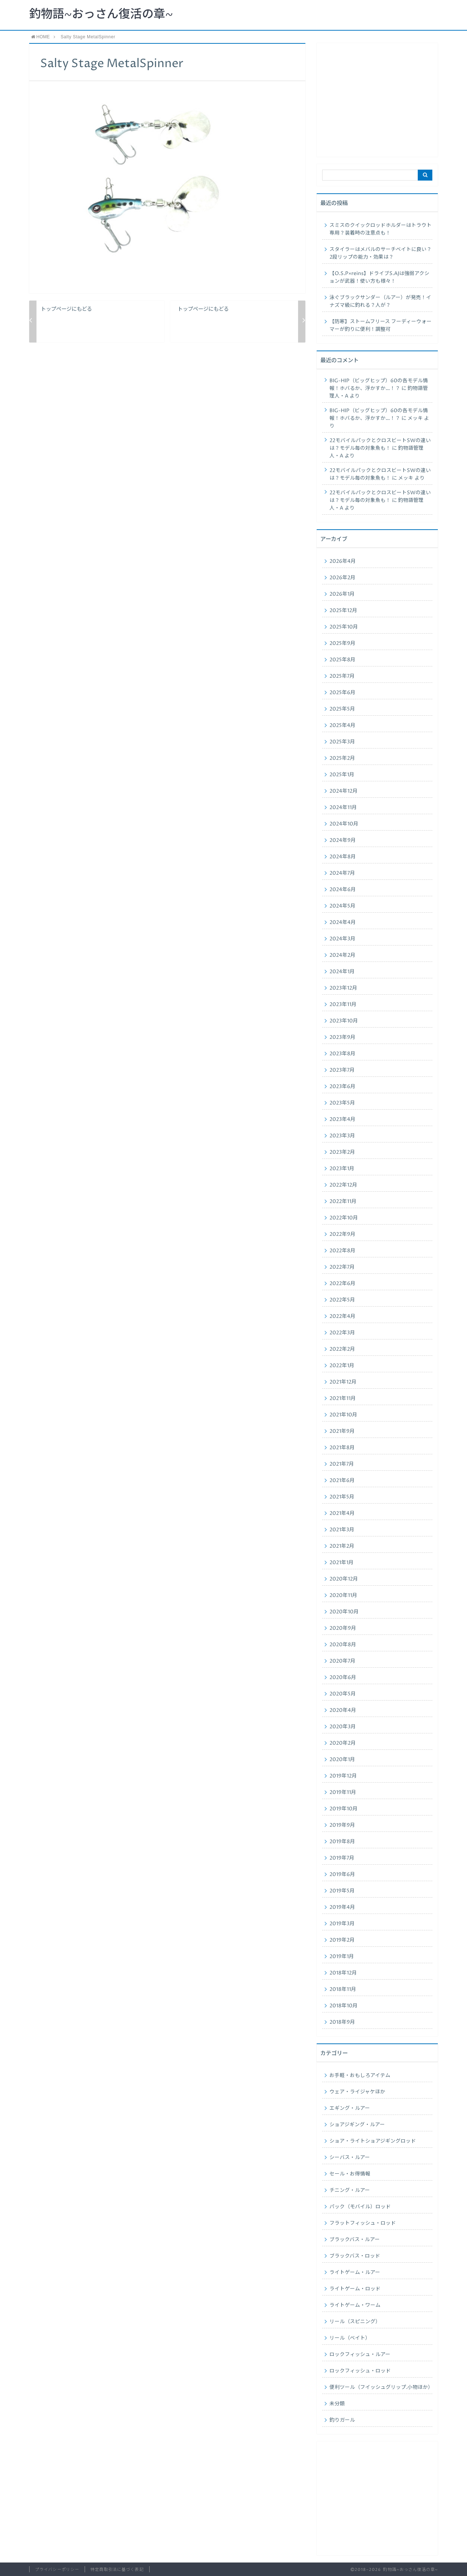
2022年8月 (342, 1251)
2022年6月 (342, 1283)
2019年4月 (342, 1907)
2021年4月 (342, 1513)
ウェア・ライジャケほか (357, 2092)
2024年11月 (343, 807)
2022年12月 (343, 1185)
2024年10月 (343, 824)
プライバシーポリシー (57, 2569)
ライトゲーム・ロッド (355, 2289)
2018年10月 (343, 2006)
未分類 (337, 2404)
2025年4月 (342, 725)
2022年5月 (342, 1300)
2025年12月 (343, 610)
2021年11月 (342, 1398)
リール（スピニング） (355, 2321)
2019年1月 (341, 1956)
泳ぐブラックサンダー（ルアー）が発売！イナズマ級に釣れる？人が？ (380, 301)
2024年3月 (342, 939)
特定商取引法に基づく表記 (116, 2569)
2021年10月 (343, 1415)
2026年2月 (342, 578)
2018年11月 (342, 1989)
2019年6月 (342, 1874)
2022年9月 (342, 1234)
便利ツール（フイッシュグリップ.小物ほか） (380, 2387)
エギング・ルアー (349, 2108)
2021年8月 (342, 1447)
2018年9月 (342, 2022)
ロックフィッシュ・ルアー (359, 2354)
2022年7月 (342, 1267)
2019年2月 (342, 1940)
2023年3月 (342, 1136)
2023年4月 (342, 1119)
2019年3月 (342, 1924)
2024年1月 (342, 971)
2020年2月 (342, 1743)
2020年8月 (342, 1644)
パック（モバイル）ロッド (360, 2207)
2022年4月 (342, 1316)
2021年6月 (342, 1480)
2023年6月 (342, 1086)
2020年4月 (342, 1710)
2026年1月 (342, 594)
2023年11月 (342, 1004)
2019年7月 (341, 1858)
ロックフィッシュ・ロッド (360, 2371)
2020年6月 (342, 1677)
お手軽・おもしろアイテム (359, 2075)
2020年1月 (342, 1759)
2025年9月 (342, 643)
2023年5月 (342, 1103)
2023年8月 (342, 1054)
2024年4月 (342, 922)
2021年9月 (342, 1431)
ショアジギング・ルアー (357, 2124)
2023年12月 (343, 988)
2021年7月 (341, 1464)
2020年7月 (342, 1661)
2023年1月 (341, 1168)
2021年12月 (342, 1382)
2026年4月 (342, 561)
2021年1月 (341, 1562)
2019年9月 (342, 1825)
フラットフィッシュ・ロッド (362, 2223)
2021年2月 (341, 1546)
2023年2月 (342, 1152)
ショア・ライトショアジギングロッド (372, 2141)
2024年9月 (342, 840)
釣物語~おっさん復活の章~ (101, 15)
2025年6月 (342, 692)
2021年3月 (341, 1530)
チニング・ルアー (349, 2190)
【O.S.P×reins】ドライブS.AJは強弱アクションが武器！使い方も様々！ (379, 277)
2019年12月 (343, 1776)
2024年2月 (342, 955)
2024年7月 (342, 873)
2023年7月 (342, 1070)
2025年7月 (342, 676)
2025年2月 (342, 758)
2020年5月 (342, 1694)
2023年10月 (343, 1021)
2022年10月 (343, 1218)
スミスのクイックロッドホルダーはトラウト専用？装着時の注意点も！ (380, 229)
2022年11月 (342, 1201)
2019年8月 (342, 1841)
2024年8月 (342, 857)
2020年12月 (343, 1579)
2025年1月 (341, 774)
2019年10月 (343, 1809)
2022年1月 (341, 1365)
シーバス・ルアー (349, 2157)
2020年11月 (343, 1595)
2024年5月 (342, 906)
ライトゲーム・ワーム (355, 2305)
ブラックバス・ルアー (354, 2239)
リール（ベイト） (349, 2338)
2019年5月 (342, 1891)
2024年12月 (343, 791)
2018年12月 (343, 1973)
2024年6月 (342, 889)
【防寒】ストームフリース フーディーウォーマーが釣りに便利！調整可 (380, 325)
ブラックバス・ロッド (354, 2256)
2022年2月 (342, 1349)
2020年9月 (342, 1628)
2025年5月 (342, 709)
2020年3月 (342, 1727)
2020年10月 (344, 1612)
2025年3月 (342, 742)
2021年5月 (341, 1497)
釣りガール (342, 2420)
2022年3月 (342, 1333)
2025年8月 (342, 660)
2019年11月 (342, 1792)
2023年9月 (342, 1037)
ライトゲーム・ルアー (354, 2272)
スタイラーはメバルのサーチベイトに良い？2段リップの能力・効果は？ (380, 253)
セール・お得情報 (349, 2174)
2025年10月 (343, 627)
